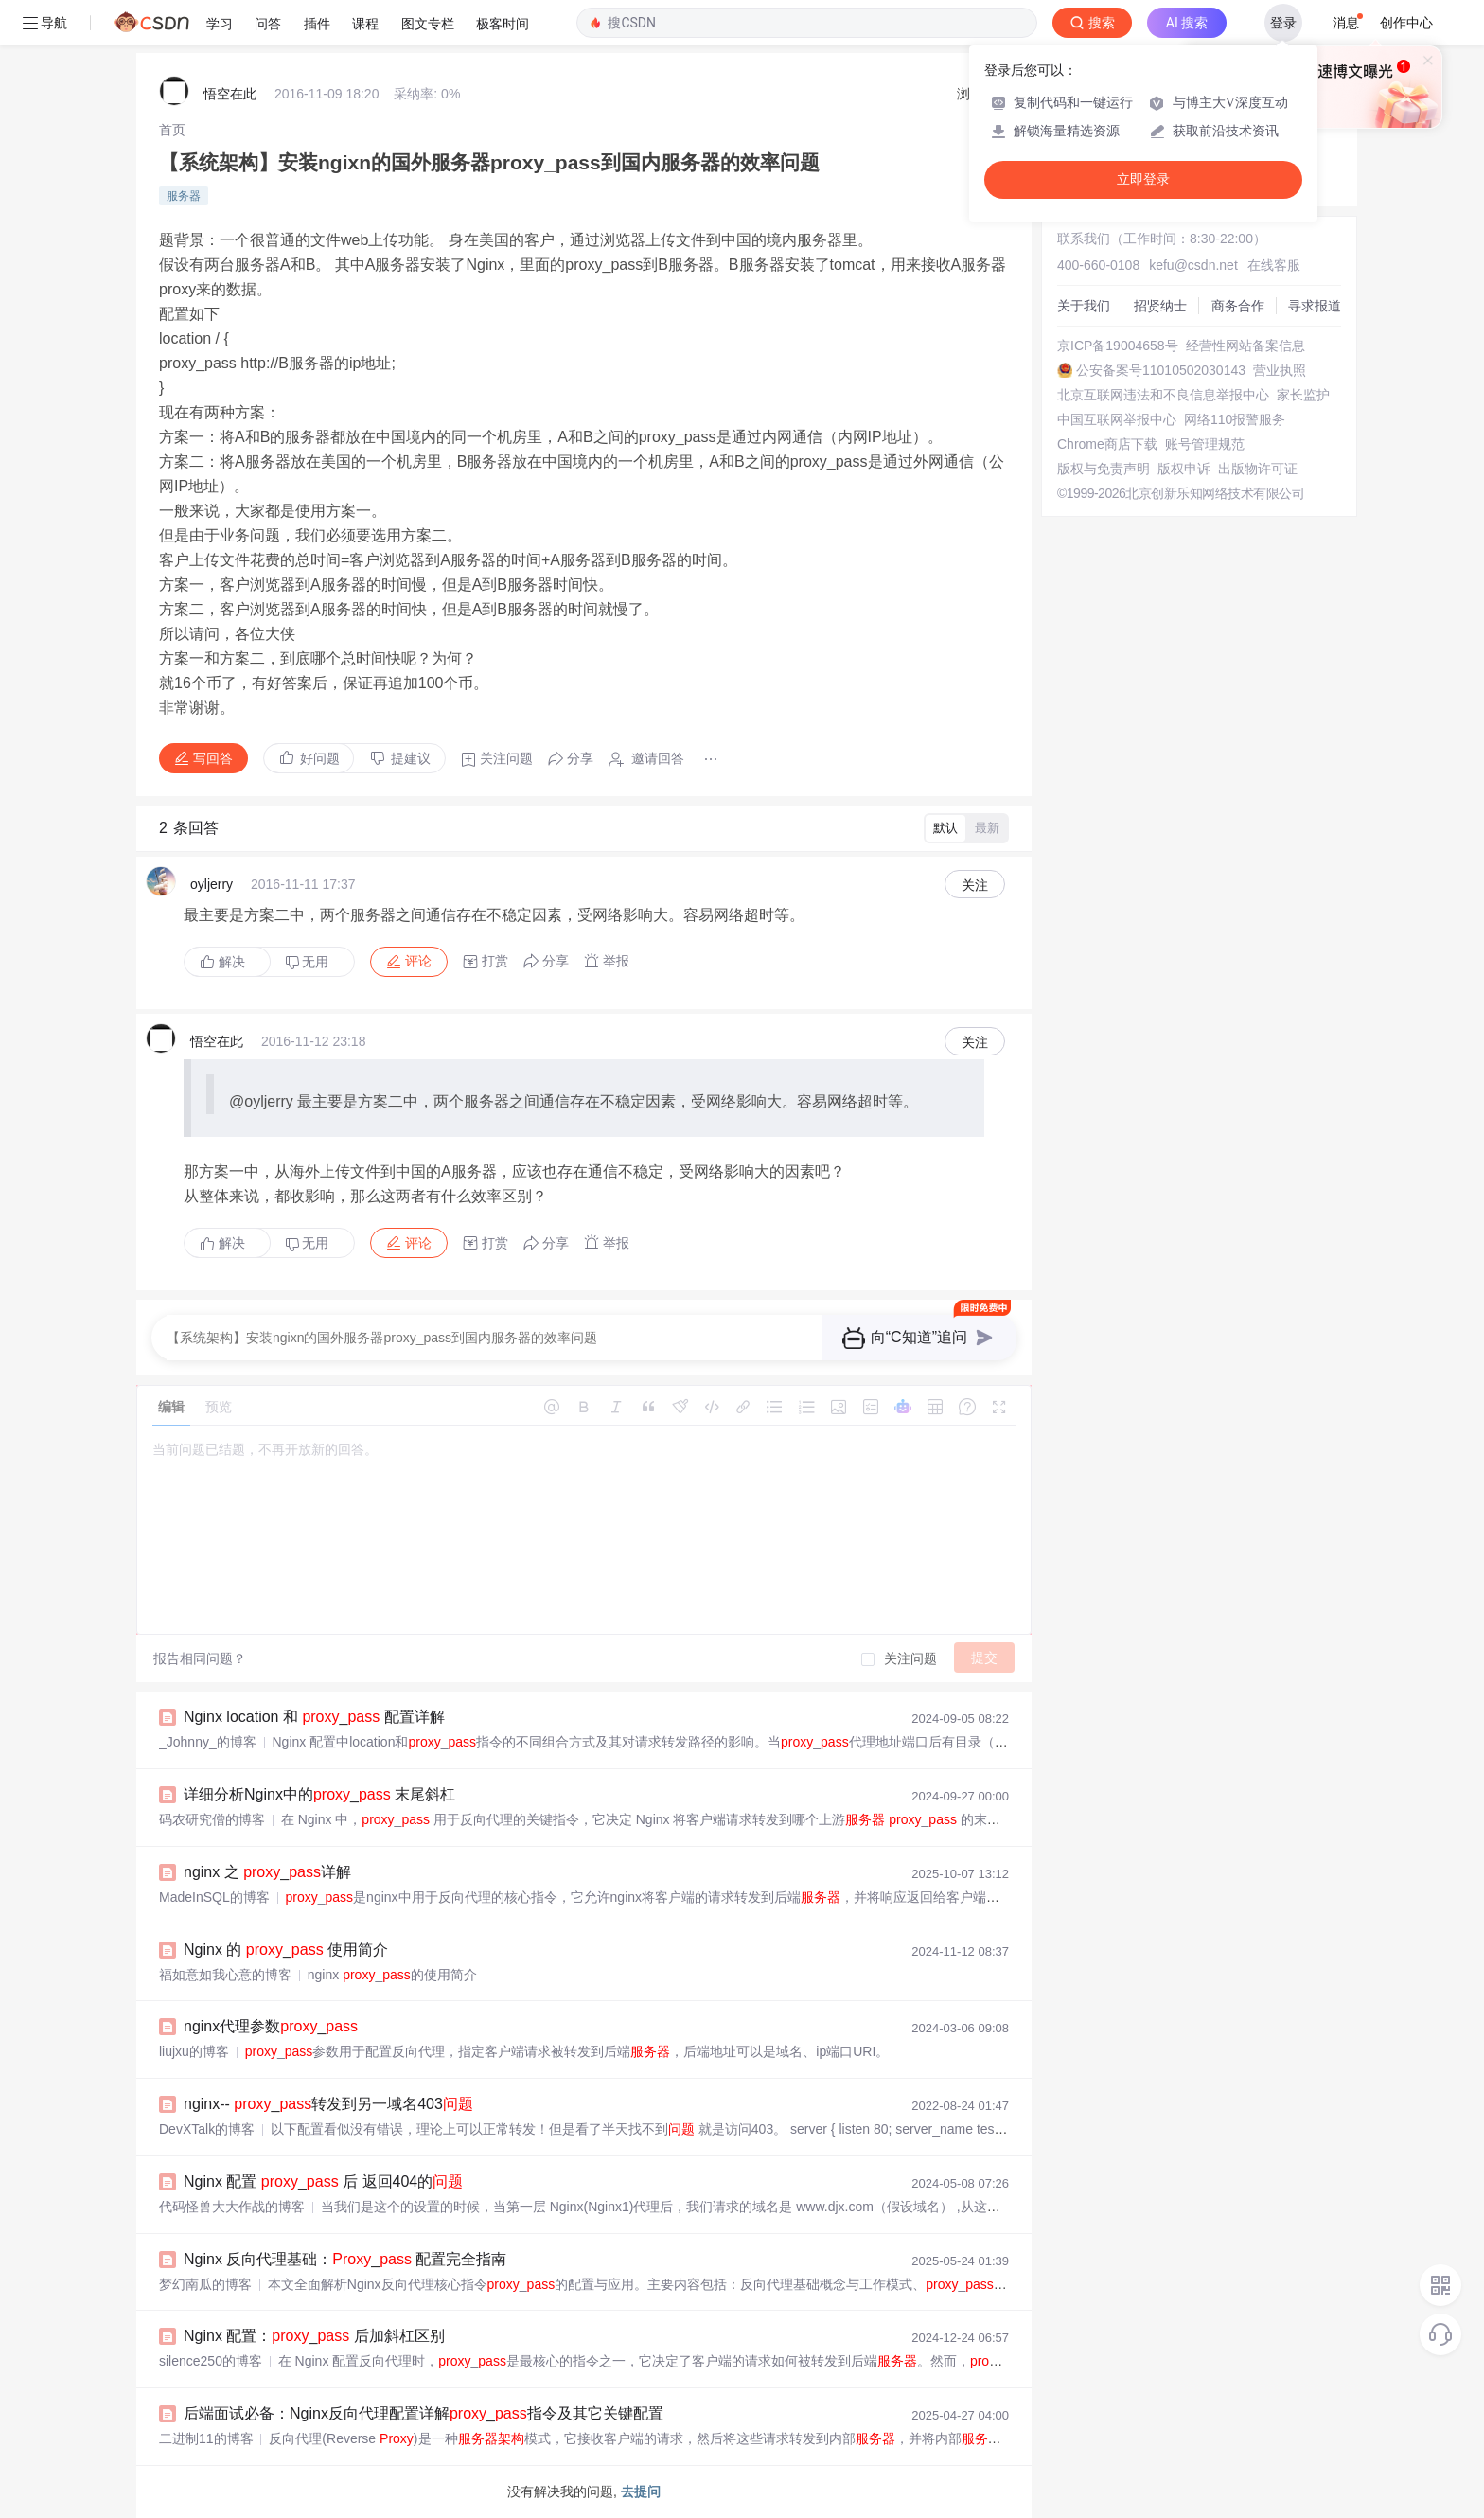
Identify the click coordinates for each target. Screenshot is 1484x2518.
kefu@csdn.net (1193, 265)
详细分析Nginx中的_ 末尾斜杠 (319, 1794)
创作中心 (1406, 22)
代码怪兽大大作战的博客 (232, 2206)
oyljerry (211, 884)
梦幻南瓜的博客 (205, 2284)
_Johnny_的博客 (207, 1741)
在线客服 (1273, 265)
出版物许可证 (1258, 468)
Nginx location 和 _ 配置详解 (314, 1717)
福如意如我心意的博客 (225, 1974)
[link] (172, 129)
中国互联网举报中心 (1116, 419)
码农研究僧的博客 (212, 1819)
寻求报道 (1314, 305)
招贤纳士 (1160, 305)
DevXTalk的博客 (207, 2129)
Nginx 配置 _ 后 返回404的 (323, 2181)
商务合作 (1237, 305)
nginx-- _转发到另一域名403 (328, 2104)
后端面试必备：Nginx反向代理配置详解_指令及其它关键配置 (423, 2413)
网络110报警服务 (1234, 419)
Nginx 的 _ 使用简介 (286, 1950)
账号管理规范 (1205, 444)
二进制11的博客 (206, 2438)
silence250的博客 (210, 2360)
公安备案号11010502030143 (1161, 370)
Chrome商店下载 (1107, 444)
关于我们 (1083, 305)
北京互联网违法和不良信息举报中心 (1163, 394)
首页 (172, 129)
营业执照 (1279, 370)
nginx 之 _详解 (267, 1872)
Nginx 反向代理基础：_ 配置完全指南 (345, 2259)
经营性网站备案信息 (1245, 345)
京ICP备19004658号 (1117, 345)
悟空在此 (229, 93)
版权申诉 (1183, 468)
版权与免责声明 (1103, 468)
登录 (1283, 22)
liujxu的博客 (194, 2051)
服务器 (184, 196)
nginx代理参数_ (271, 2026)
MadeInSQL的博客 (214, 1897)
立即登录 (1143, 179)
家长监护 (1303, 394)
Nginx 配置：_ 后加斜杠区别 (314, 2336)
